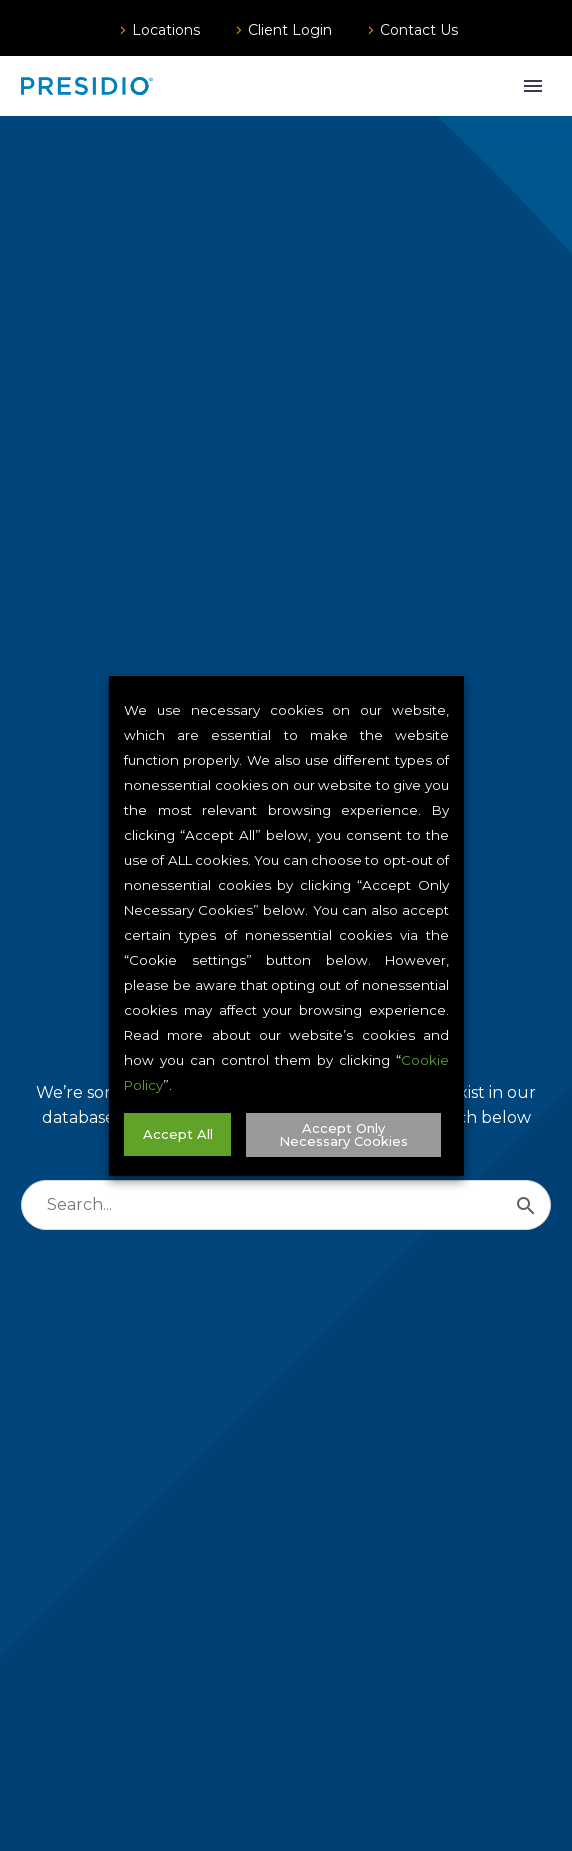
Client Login (290, 30)
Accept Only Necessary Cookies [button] (343, 1134)
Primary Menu (533, 86)
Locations (166, 30)
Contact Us (419, 30)
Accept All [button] (177, 1134)
